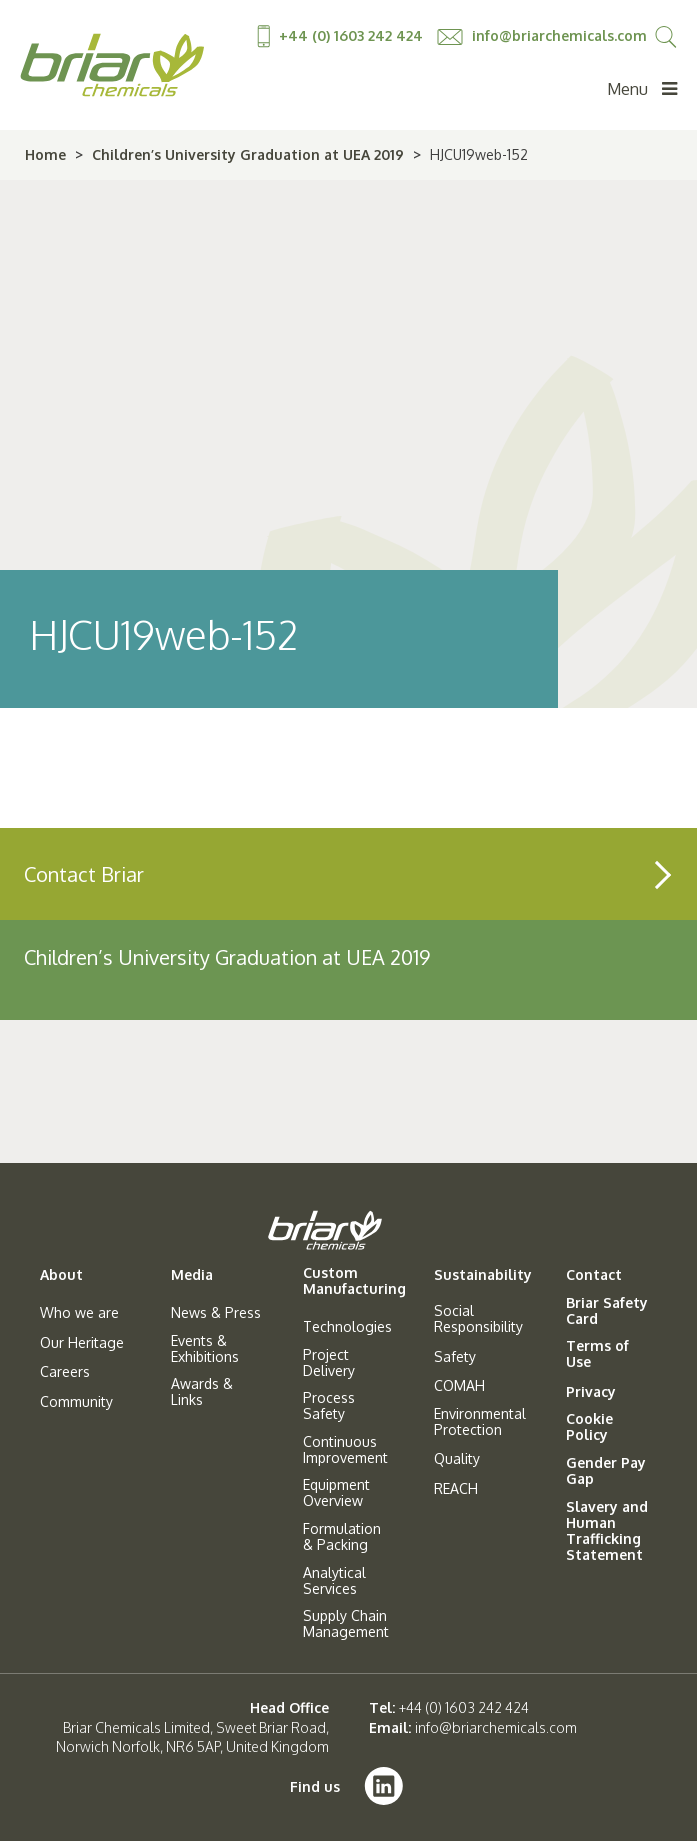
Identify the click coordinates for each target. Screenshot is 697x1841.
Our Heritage (82, 1343)
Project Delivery (329, 1363)
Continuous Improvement (345, 1450)
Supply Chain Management (346, 1624)
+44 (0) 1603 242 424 (342, 35)
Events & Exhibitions (205, 1349)
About (61, 1275)
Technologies (347, 1327)
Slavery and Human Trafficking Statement (607, 1531)
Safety (455, 1357)
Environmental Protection (480, 1422)
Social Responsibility (478, 1319)
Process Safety (329, 1406)
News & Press (216, 1313)
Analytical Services (334, 1581)
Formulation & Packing (342, 1537)
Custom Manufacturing (354, 1281)
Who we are (79, 1313)
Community (76, 1402)
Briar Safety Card (607, 1311)
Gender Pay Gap (606, 1471)
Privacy (591, 1392)
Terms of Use (597, 1354)
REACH (456, 1489)
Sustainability (483, 1275)
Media (192, 1275)
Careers (65, 1372)
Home (45, 154)
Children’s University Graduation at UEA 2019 (248, 154)
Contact (594, 1275)
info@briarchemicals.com (542, 35)
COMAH (459, 1386)
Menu (642, 89)
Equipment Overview (336, 1493)
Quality (457, 1459)
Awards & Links (202, 1392)
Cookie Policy (589, 1427)
